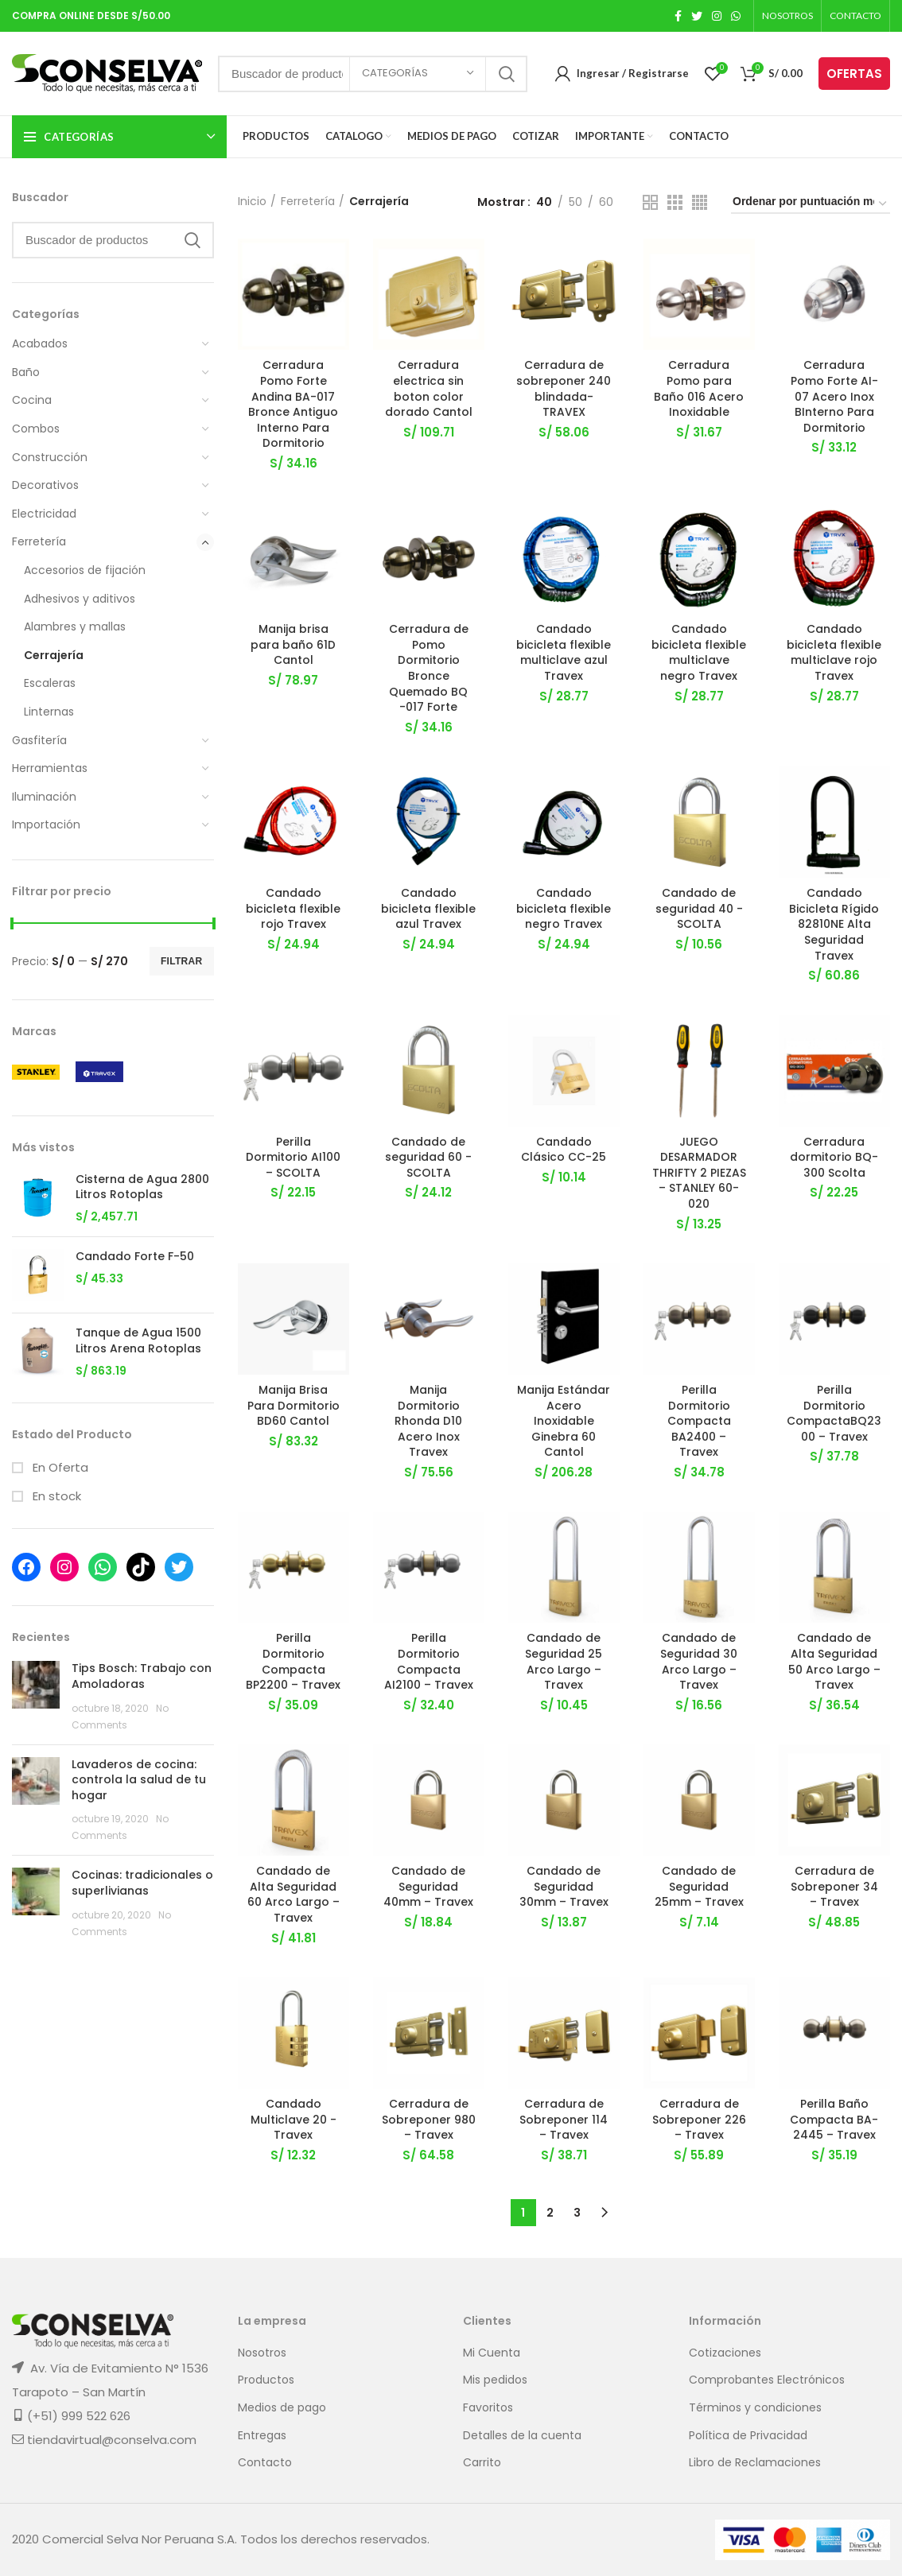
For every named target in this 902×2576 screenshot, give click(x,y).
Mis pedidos (495, 2380)
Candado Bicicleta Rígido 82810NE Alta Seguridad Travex (834, 925)
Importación (46, 824)
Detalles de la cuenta (522, 2435)
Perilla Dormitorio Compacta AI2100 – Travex (428, 1662)
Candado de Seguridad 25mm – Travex (699, 1887)
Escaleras (50, 683)
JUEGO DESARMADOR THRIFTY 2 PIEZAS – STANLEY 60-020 (699, 1173)
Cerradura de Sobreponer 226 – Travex (699, 2120)
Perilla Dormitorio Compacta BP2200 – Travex (293, 1662)
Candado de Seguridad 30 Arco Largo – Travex (698, 1662)
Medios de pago (282, 2407)
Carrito (482, 2463)
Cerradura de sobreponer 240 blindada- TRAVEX (563, 388)
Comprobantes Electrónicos (767, 2380)
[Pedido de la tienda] (810, 204)
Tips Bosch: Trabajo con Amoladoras (142, 1676)
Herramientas (49, 768)
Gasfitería (39, 740)
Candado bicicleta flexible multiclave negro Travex (698, 653)
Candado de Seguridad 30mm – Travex (563, 1887)
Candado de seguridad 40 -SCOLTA (699, 909)
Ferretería (39, 541)
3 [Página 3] (577, 2213)
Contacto (265, 2463)
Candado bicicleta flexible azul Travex (428, 909)
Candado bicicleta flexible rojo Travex (293, 909)
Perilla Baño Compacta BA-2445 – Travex (834, 2120)
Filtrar (182, 961)
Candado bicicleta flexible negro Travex (563, 909)
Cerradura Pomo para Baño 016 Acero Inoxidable (699, 388)
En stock (55, 1496)
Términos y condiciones (755, 2407)
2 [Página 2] (550, 2213)
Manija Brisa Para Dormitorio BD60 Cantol (293, 1406)
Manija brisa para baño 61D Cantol (293, 645)
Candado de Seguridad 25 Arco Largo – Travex (563, 1662)
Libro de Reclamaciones (755, 2463)
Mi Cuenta (491, 2353)
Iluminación (44, 797)
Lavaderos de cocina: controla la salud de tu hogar (139, 1779)
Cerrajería (54, 655)
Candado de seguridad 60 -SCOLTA (428, 1157)
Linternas (49, 712)
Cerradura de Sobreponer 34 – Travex (834, 1887)
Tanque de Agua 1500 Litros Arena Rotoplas (138, 1340)
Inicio (252, 201)
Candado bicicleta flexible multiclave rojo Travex (834, 653)
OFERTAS (854, 73)
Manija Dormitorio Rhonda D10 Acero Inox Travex (428, 1422)
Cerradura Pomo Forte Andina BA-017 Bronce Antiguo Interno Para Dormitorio (293, 404)
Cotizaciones (725, 2353)
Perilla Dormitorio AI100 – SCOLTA (293, 1157)
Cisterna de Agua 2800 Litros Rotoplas (142, 1187)
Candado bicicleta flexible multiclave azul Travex (563, 653)
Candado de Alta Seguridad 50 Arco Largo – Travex (834, 1662)
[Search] (113, 240)
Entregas (262, 2435)
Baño (26, 372)
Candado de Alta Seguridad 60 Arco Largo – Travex (293, 1895)
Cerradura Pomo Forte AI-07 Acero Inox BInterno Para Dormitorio (834, 396)
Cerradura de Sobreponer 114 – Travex (563, 2120)
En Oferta (58, 1467)
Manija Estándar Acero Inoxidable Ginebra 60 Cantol (563, 1422)
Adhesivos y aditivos (79, 599)
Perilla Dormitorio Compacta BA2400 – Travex (699, 1422)
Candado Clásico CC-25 (563, 1150)
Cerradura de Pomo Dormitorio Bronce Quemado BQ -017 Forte (428, 669)
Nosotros (262, 2353)
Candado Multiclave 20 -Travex (293, 2120)
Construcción (49, 457)
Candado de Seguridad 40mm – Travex (428, 1887)
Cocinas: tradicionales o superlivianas (142, 1883)
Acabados (40, 343)
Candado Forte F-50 (135, 1256)
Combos (36, 428)
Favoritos (488, 2407)
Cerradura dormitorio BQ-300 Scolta (834, 1157)
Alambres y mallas (75, 626)
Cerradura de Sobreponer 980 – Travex (429, 2120)
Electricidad (44, 514)
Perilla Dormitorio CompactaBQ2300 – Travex (834, 1414)
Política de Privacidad (748, 2435)
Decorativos (45, 485)
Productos (266, 2380)
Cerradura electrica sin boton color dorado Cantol (428, 388)
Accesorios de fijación (85, 570)
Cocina (32, 400)
